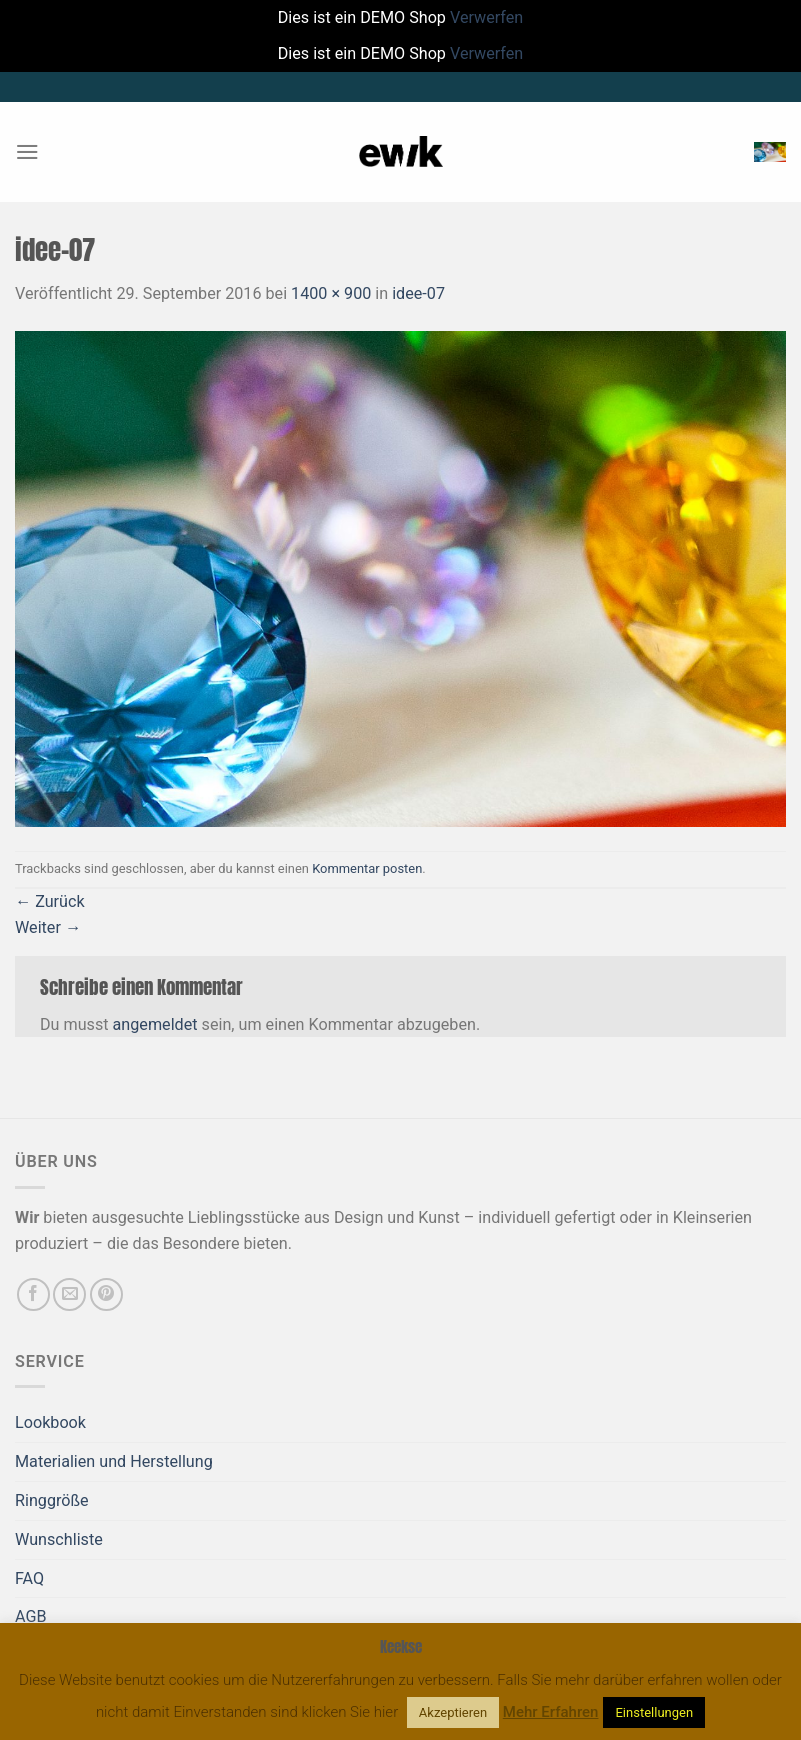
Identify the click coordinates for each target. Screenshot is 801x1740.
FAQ (29, 1578)
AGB (31, 1616)
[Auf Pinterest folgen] (106, 1294)
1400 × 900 (331, 293)
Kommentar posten (367, 868)
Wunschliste (59, 1539)
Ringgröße (52, 1500)
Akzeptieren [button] (453, 1712)
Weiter (48, 927)
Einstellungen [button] (654, 1712)
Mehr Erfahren (551, 1712)
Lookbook (50, 1422)
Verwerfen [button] (486, 17)
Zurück (50, 901)
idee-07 (418, 293)
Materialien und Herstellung (114, 1461)
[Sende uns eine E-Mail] (69, 1294)
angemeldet (155, 1024)
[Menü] (27, 151)
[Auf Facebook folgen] (33, 1294)
